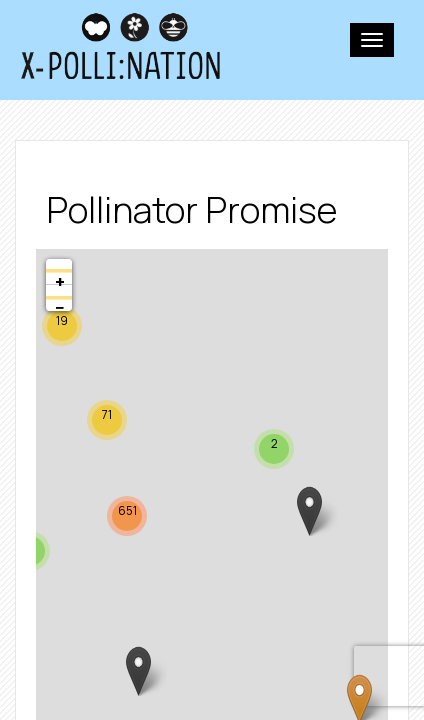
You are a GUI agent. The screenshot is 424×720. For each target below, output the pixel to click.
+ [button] (60, 277)
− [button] (60, 303)
